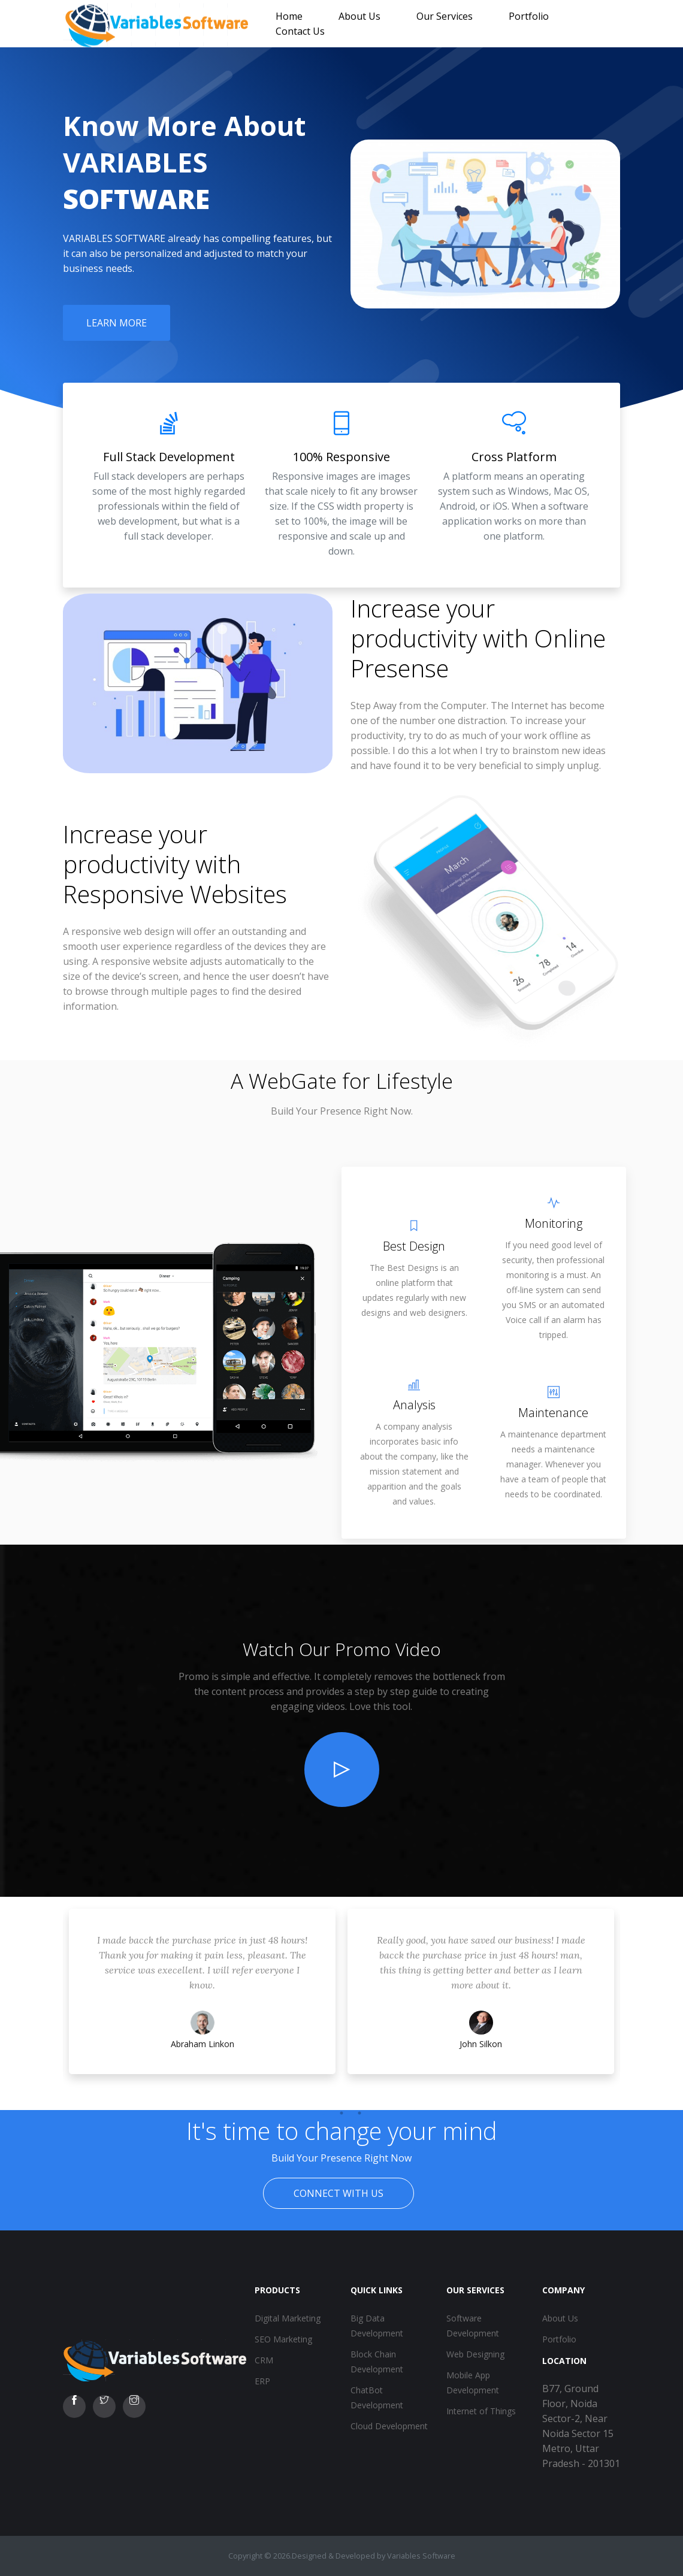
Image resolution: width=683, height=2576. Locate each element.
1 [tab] (324, 2113)
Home (289, 16)
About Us (359, 16)
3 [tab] (359, 2113)
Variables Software (421, 2555)
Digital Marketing (288, 2318)
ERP (262, 2381)
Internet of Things (481, 2411)
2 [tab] (341, 2113)
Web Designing (475, 2354)
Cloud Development (389, 2426)
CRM (264, 2360)
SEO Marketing (283, 2339)
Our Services (444, 16)
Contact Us (300, 31)
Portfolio (529, 16)
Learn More (116, 322)
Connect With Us (338, 2193)
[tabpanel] (202, 2003)
